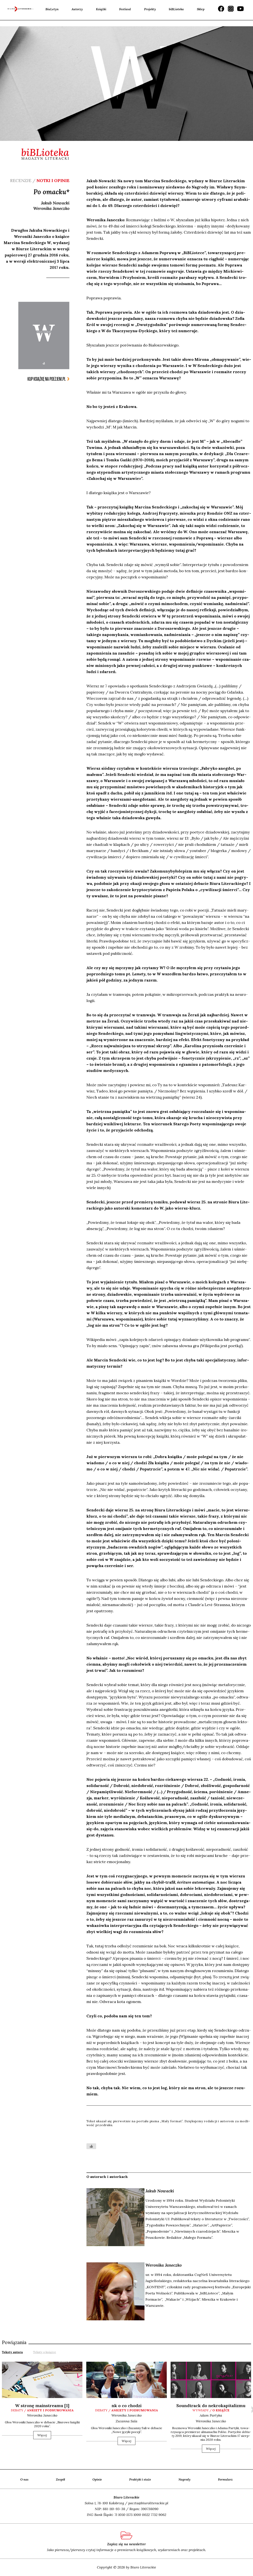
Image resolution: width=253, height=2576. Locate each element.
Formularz (225, 2479)
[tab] (12, 2352)
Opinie (97, 2479)
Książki (101, 9)
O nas (24, 2479)
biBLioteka (176, 9)
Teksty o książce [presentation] (44, 2352)
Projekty (150, 9)
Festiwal (125, 9)
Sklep (200, 9)
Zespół (60, 2479)
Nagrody (185, 2479)
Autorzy (77, 9)
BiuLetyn (52, 9)
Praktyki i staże (140, 2479)
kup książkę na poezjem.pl (46, 379)
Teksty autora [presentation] (12, 2352)
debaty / (42, 2410)
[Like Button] (91, 2146)
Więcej (42, 2435)
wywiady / (210, 2410)
